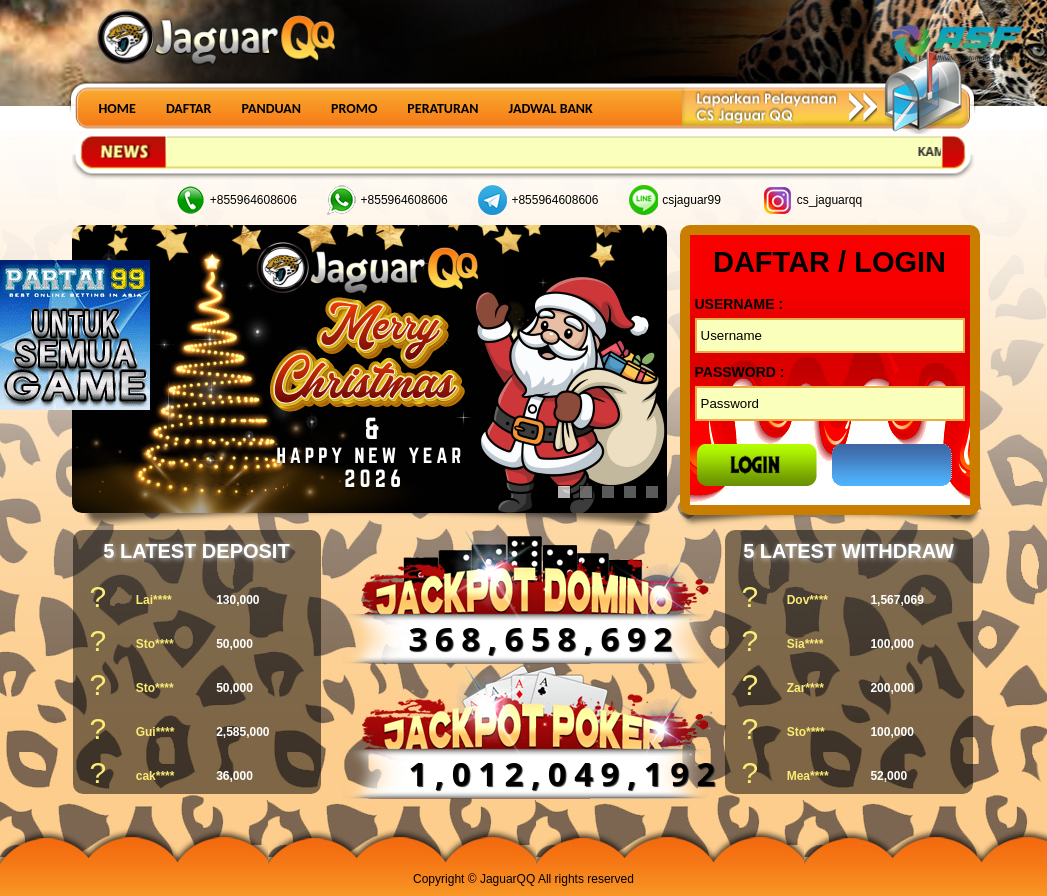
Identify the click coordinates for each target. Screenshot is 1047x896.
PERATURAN (442, 108)
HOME (117, 108)
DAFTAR (189, 108)
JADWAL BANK (551, 108)
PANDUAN (271, 108)
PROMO (354, 108)
